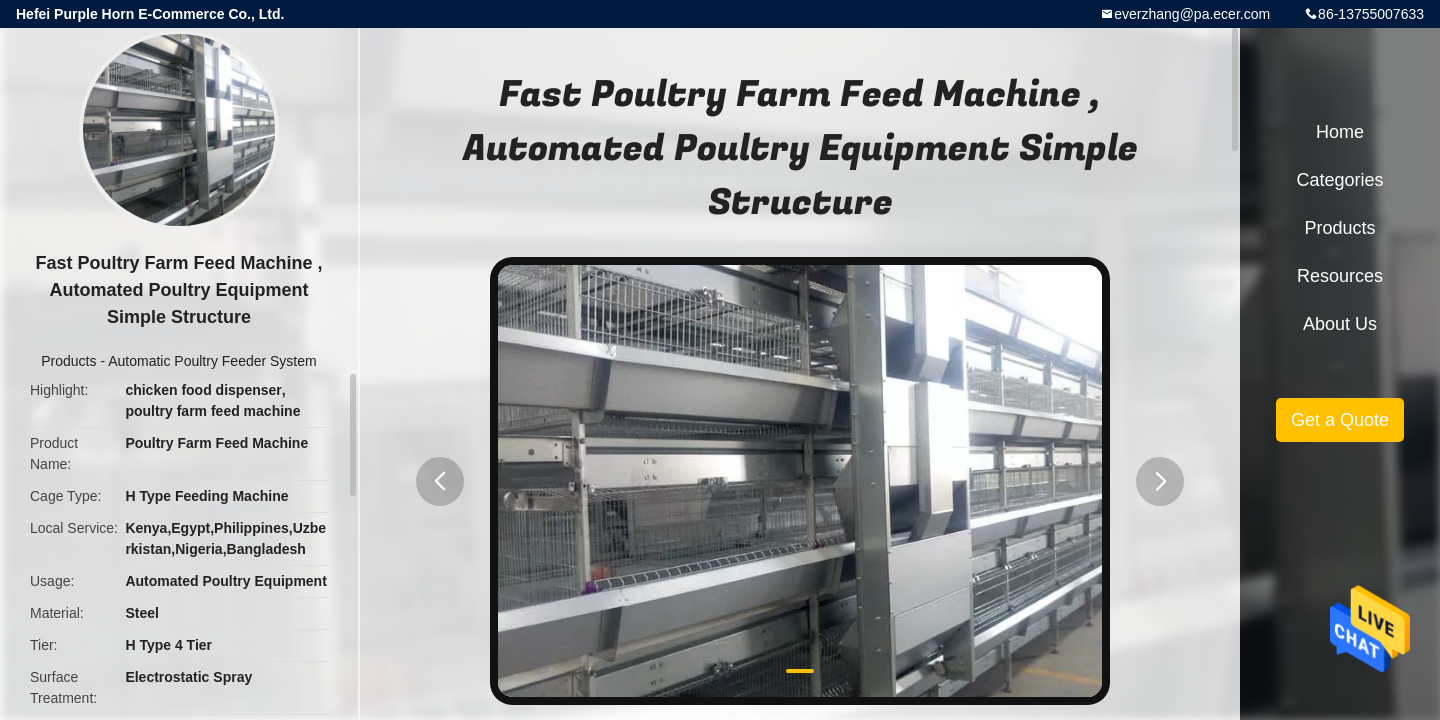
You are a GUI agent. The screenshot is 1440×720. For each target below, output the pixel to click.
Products (68, 361)
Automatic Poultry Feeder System (212, 361)
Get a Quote (1340, 420)
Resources (1340, 276)
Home (1340, 132)
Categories (1339, 180)
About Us (1340, 324)
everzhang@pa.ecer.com (1192, 14)
